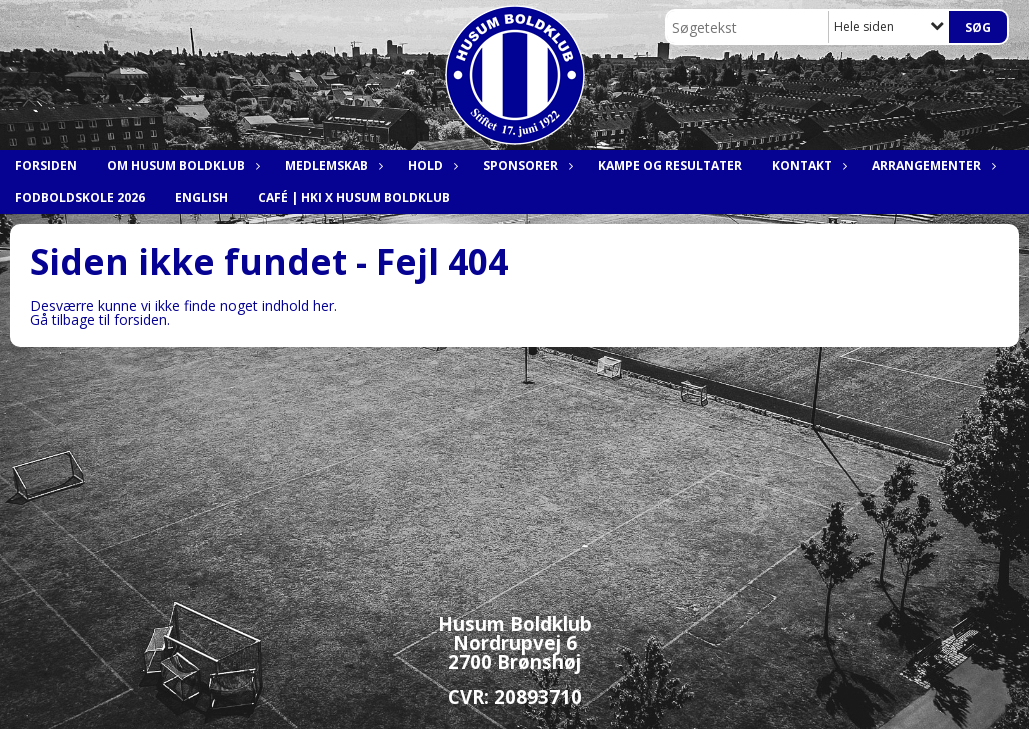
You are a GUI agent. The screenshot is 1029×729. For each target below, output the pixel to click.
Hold (430, 165)
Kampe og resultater (670, 165)
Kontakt (807, 165)
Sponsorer (525, 165)
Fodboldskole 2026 (80, 197)
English (201, 197)
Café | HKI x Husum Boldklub (354, 197)
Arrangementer (931, 165)
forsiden (140, 319)
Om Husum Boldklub (181, 165)
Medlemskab (331, 165)
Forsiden (46, 165)
